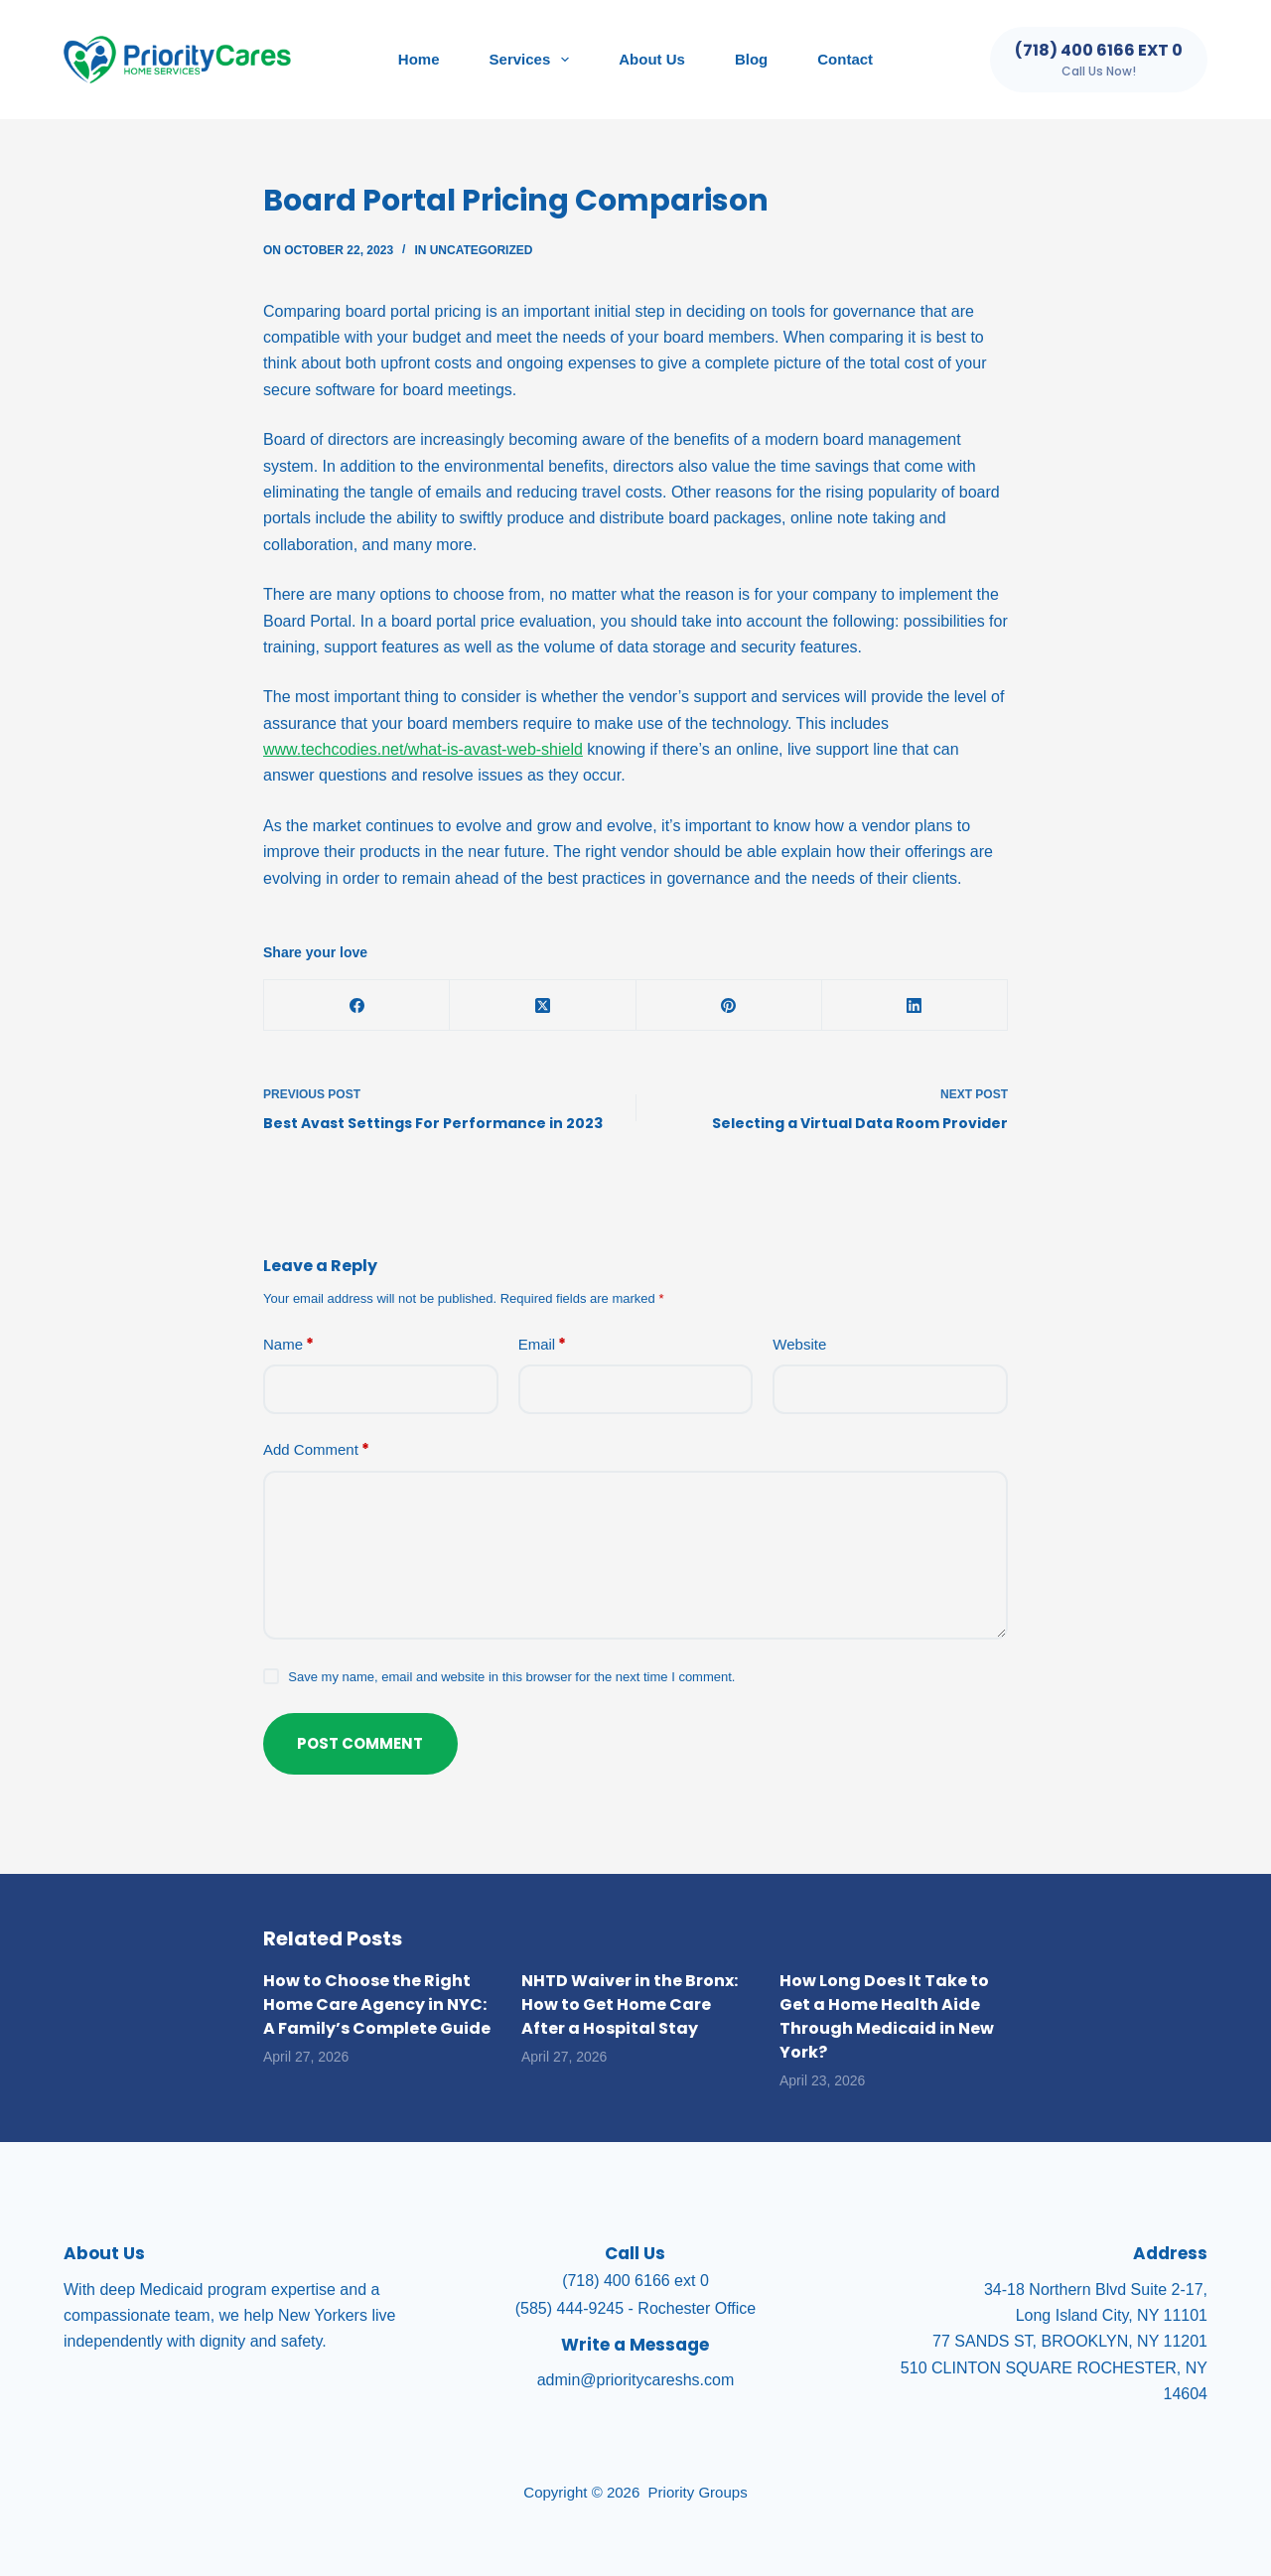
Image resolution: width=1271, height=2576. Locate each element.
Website (799, 1344)
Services (534, 60)
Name (288, 1345)
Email (542, 1345)
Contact (845, 59)
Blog (751, 59)
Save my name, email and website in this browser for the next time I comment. (511, 1676)
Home (419, 59)
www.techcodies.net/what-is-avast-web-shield (423, 749)
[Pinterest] (729, 1005)
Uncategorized (481, 250)
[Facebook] (357, 1005)
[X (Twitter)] (543, 1005)
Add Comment (316, 1450)
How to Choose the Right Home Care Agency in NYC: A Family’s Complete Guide (377, 2004)
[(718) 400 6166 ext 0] (1098, 59)
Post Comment (361, 1743)
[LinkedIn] (915, 1005)
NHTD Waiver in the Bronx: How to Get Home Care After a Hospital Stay (629, 2004)
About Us (652, 59)
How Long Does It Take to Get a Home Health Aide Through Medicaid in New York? (886, 2016)
